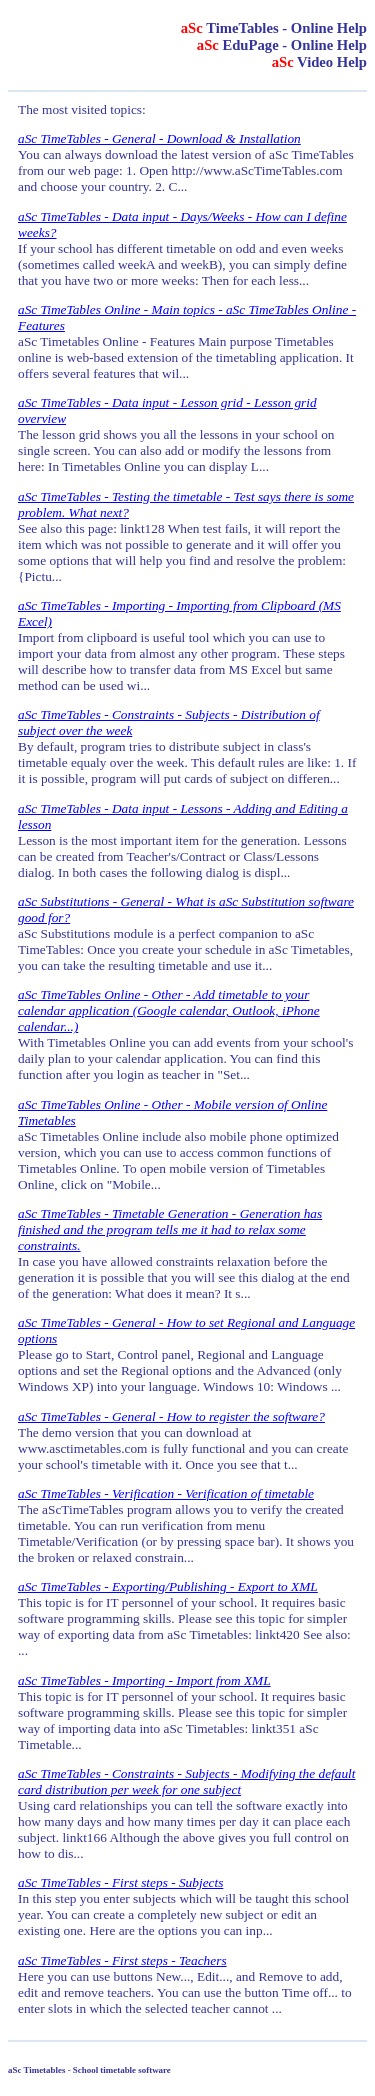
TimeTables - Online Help (274, 28)
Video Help (319, 62)
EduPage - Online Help (282, 45)
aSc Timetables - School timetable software (89, 2070)
